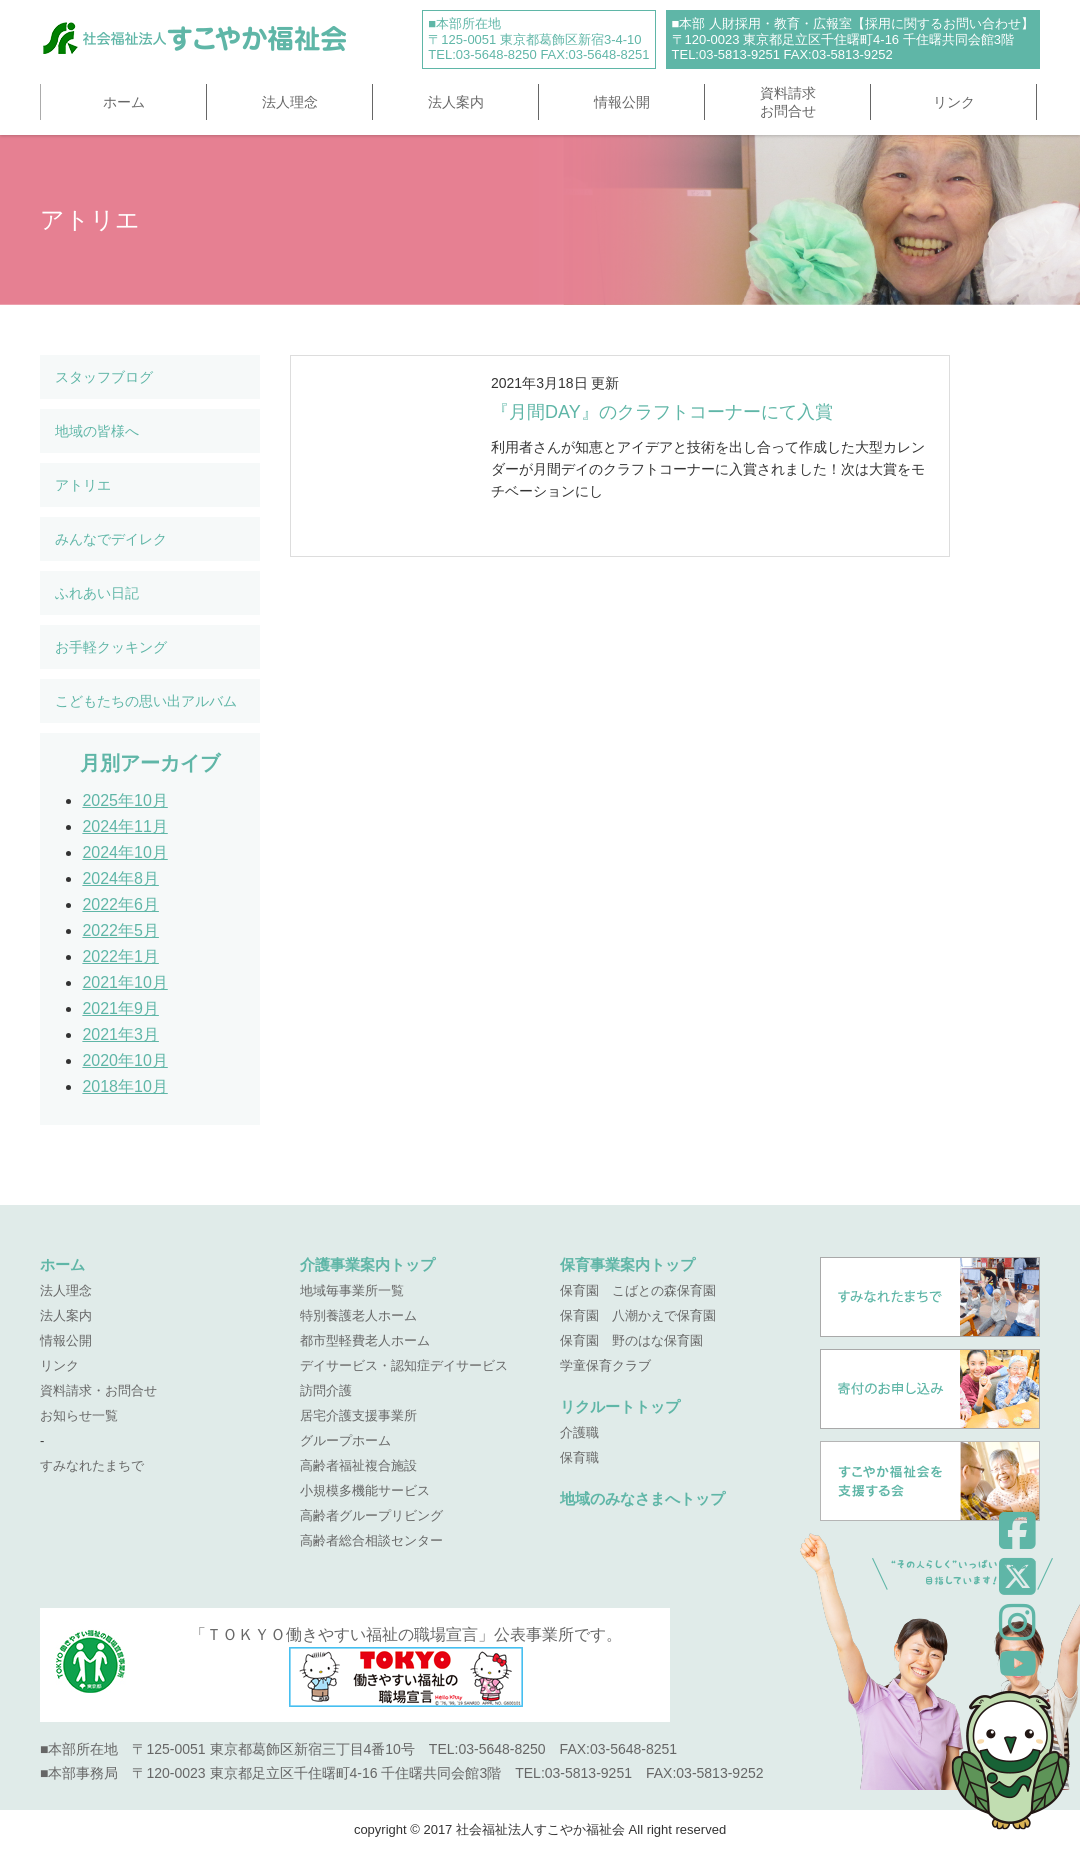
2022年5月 (120, 930)
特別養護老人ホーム (358, 1315)
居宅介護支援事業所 (358, 1415)
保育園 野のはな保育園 (631, 1340)
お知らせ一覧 (79, 1415)
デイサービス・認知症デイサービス (404, 1365)
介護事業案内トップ (367, 1264)
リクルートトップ (620, 1406)
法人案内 (456, 102)
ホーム (124, 102)
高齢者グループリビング (371, 1515)
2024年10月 (124, 852)
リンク (954, 102)
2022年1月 (120, 956)
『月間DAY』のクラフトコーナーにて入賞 (662, 412)
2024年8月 (120, 878)
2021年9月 (120, 1008)
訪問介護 (326, 1390)
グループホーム (345, 1440)
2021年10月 (124, 982)
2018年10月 (124, 1086)
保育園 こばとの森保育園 (638, 1290)
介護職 (579, 1432)
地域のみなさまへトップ (642, 1498)
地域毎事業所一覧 (352, 1290)
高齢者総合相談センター (371, 1540)
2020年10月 (124, 1060)
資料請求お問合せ (788, 102)
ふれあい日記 (97, 593)
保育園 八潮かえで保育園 (638, 1315)
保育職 (579, 1457)
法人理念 (290, 102)
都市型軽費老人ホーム (365, 1340)
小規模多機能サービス (365, 1490)
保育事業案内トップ (627, 1264)
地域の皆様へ (97, 431)
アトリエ (83, 485)
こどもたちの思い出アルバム (146, 701)
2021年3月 (120, 1034)
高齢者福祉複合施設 (358, 1465)
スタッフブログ (104, 377)
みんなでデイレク (111, 539)
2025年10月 (124, 800)
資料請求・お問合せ (98, 1390)
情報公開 (622, 102)
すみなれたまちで (92, 1465)
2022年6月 (120, 904)
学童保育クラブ (605, 1365)
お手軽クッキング (111, 647)
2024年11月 (124, 826)
